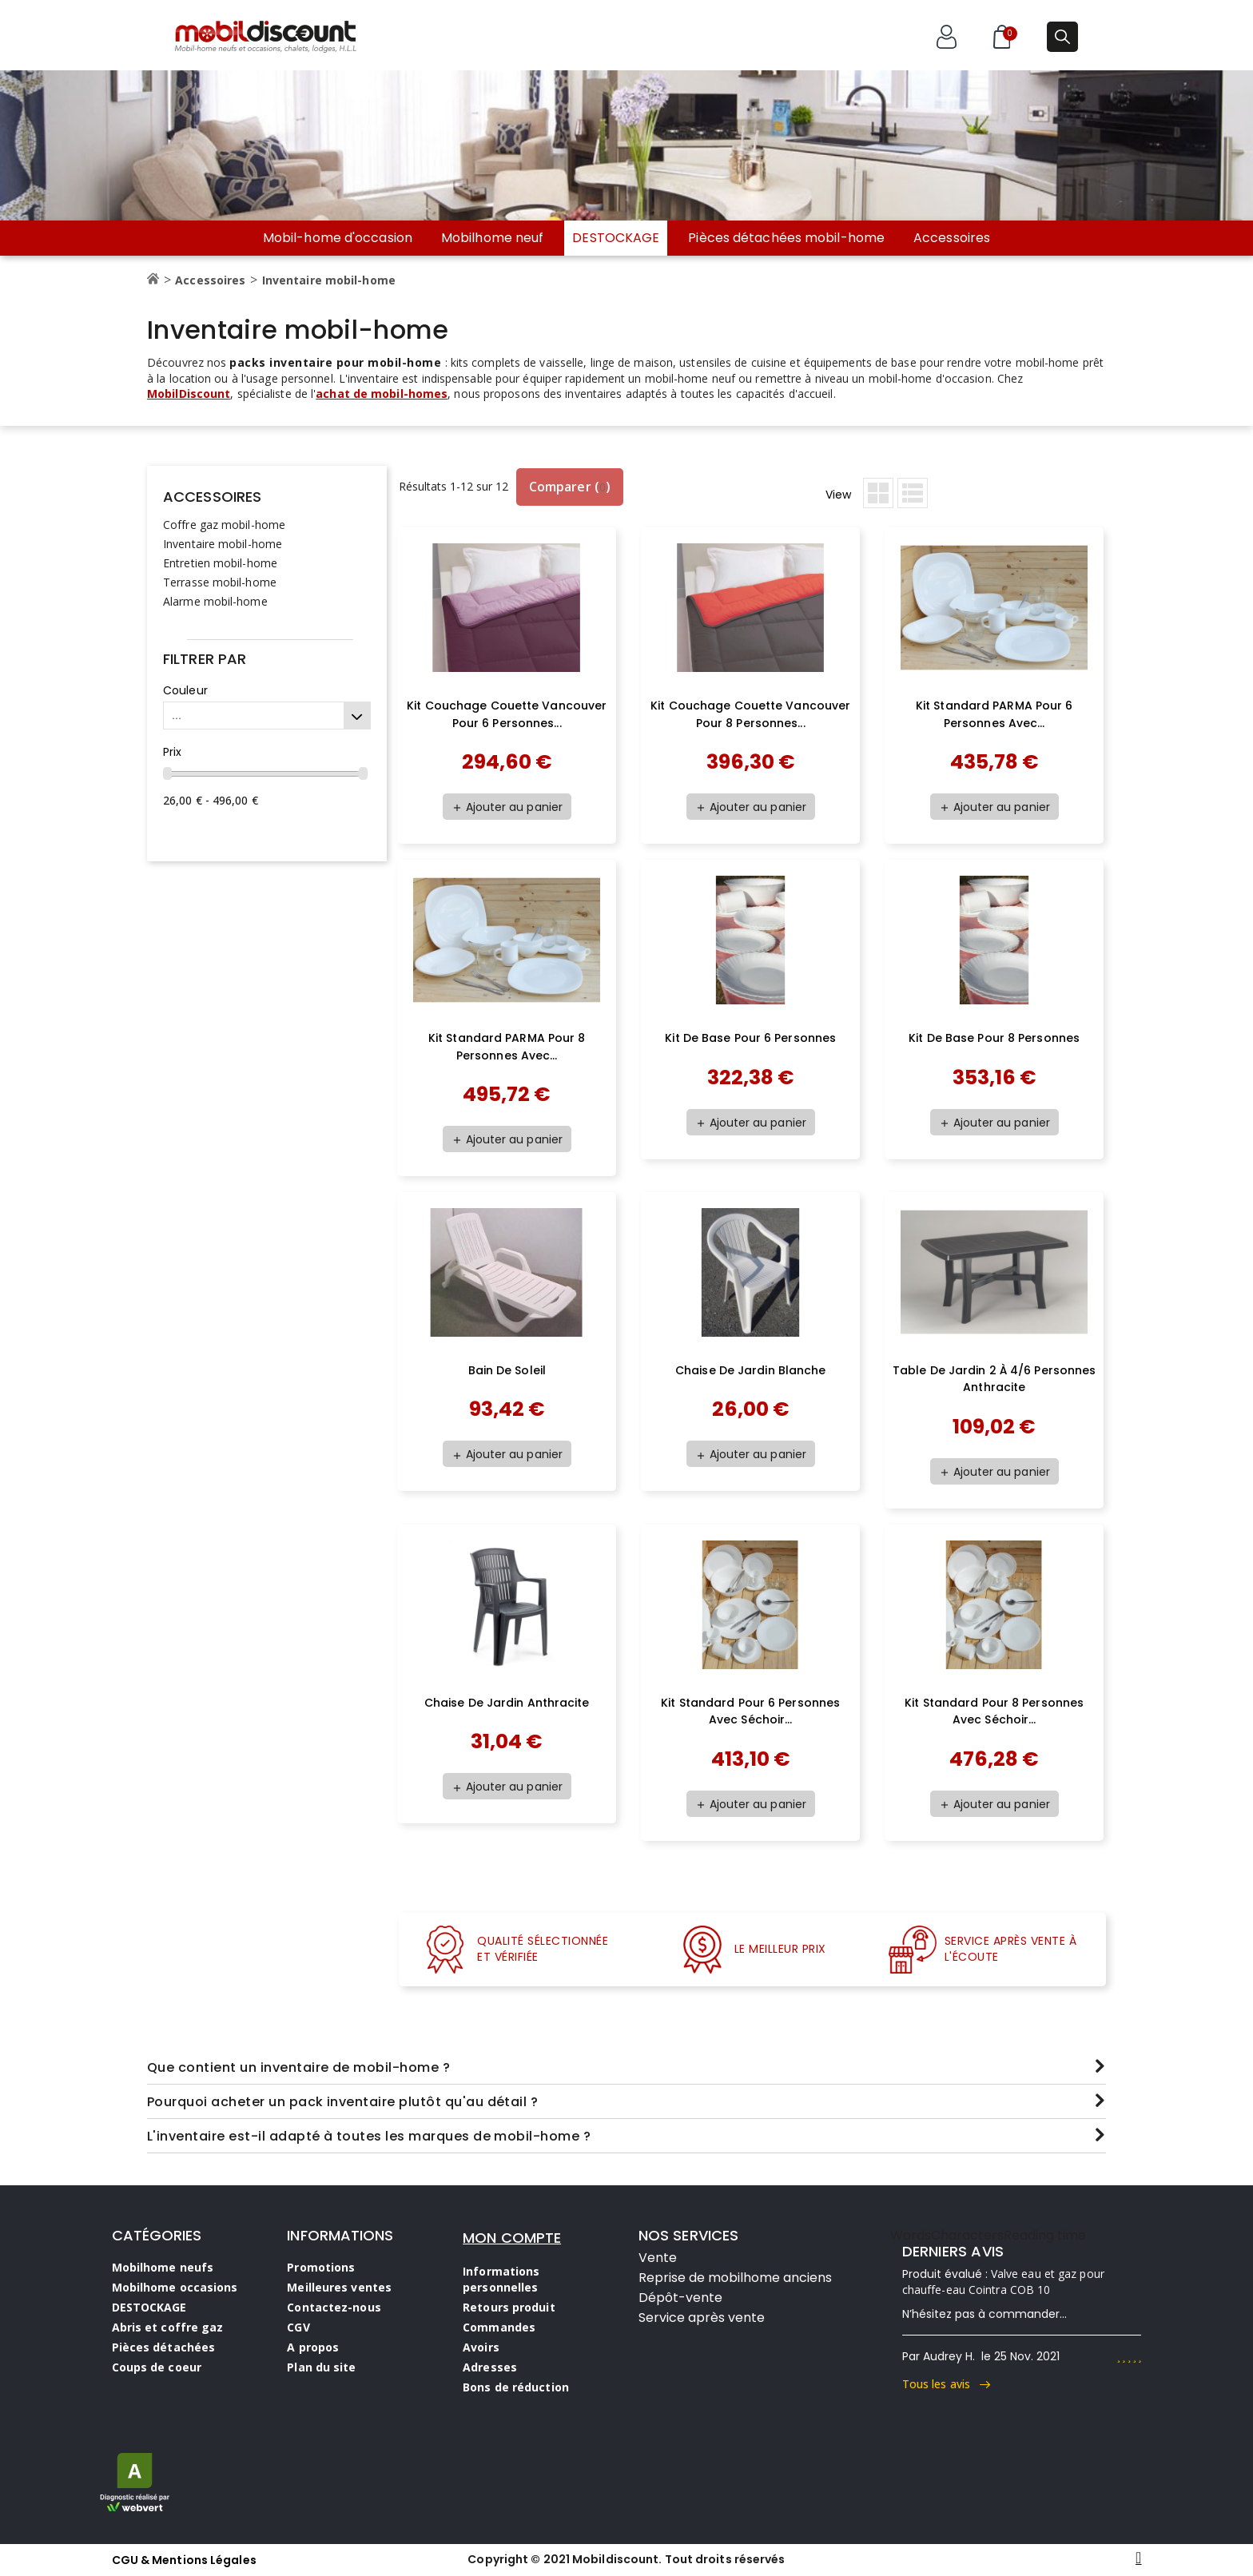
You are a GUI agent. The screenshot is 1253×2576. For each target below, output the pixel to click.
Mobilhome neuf (492, 238)
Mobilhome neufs (163, 2267)
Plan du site (321, 2367)
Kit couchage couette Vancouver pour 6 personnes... (507, 714)
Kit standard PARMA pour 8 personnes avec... (507, 1046)
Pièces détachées (164, 2347)
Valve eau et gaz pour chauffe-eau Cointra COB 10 (1003, 2281)
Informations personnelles (501, 2279)
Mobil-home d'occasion (337, 238)
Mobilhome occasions (175, 2287)
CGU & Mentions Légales (184, 2560)
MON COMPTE (512, 2238)
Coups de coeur (156, 2367)
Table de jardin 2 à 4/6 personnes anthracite (994, 1379)
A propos (313, 2347)
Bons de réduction (516, 2387)
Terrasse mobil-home (219, 582)
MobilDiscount (188, 393)
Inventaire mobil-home (222, 543)
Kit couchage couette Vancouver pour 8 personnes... (750, 714)
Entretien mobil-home (220, 562)
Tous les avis (946, 2383)
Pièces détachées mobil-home (786, 238)
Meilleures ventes (339, 2287)
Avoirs (481, 2347)
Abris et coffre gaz (168, 2327)
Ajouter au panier (507, 807)
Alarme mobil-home (215, 601)
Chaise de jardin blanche (750, 1370)
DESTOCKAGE (615, 238)
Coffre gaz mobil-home (224, 524)
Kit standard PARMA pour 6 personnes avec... (994, 714)
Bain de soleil (507, 1370)
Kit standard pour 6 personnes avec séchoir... (750, 1711)
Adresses (490, 2367)
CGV (298, 2327)
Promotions (321, 2267)
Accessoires (951, 238)
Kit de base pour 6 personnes (750, 1038)
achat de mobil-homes (382, 393)
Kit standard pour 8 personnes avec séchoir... (994, 1711)
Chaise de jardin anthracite (507, 1703)
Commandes (499, 2327)
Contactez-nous (333, 2307)
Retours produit (509, 2307)
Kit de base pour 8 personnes (994, 1038)
